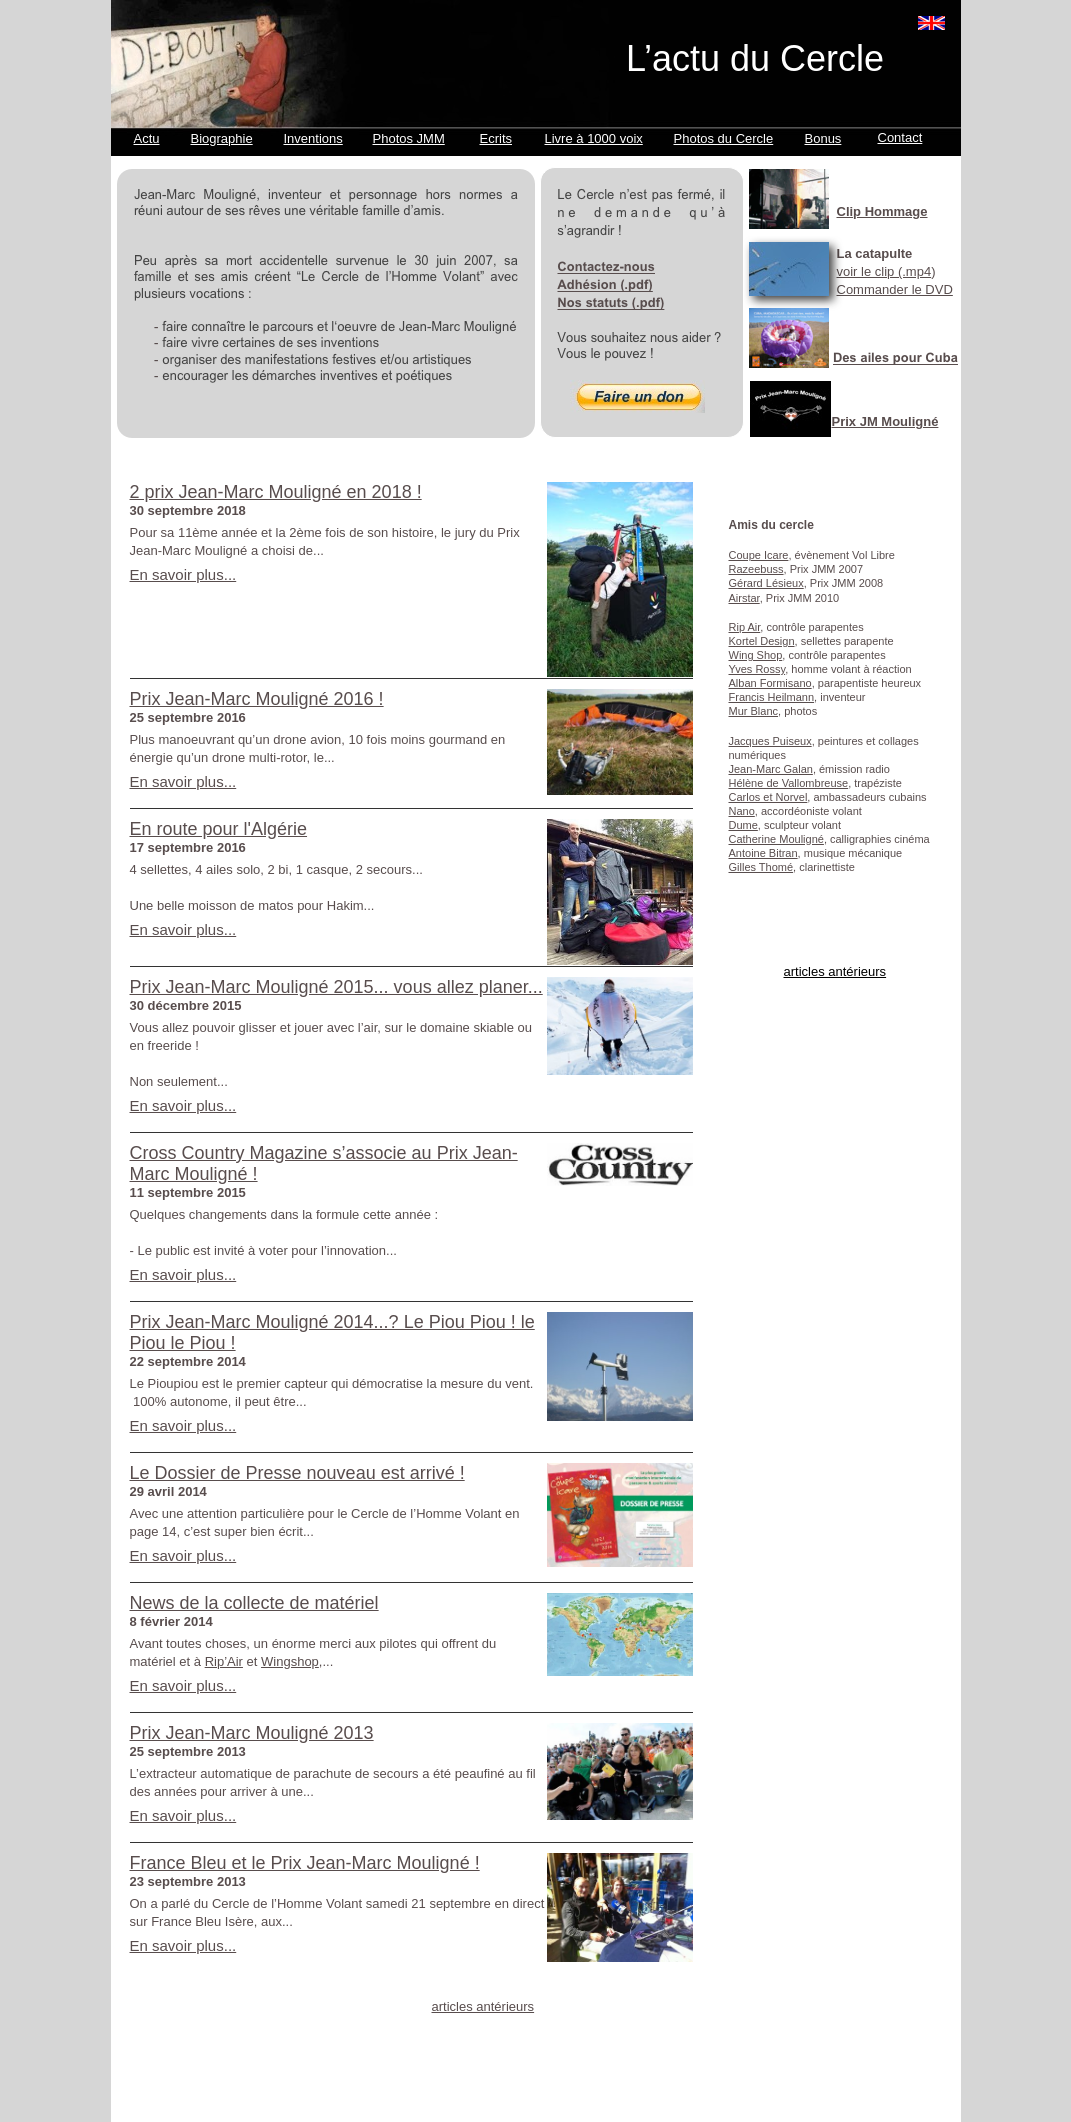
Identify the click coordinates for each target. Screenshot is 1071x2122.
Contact (900, 137)
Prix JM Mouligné (885, 421)
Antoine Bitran (763, 853)
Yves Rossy (757, 669)
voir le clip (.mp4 (884, 271)
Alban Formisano (770, 683)
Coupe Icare (759, 555)
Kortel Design (762, 641)
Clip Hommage (882, 211)
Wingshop (290, 1661)
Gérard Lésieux (766, 583)
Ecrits (496, 138)
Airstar (744, 598)
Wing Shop (756, 655)
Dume (743, 825)
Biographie (222, 138)
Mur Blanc (754, 711)
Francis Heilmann (772, 697)
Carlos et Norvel (768, 797)
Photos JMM (409, 138)
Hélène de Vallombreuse (789, 783)
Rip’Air (224, 1661)
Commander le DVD (895, 289)
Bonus (823, 138)
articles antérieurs (835, 971)
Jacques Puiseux (770, 741)
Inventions (313, 138)
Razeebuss (756, 569)
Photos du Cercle (724, 138)
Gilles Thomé (761, 867)
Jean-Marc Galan (771, 769)
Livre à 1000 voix (594, 138)
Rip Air (745, 627)
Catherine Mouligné (776, 839)
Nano (742, 811)
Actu (147, 138)
